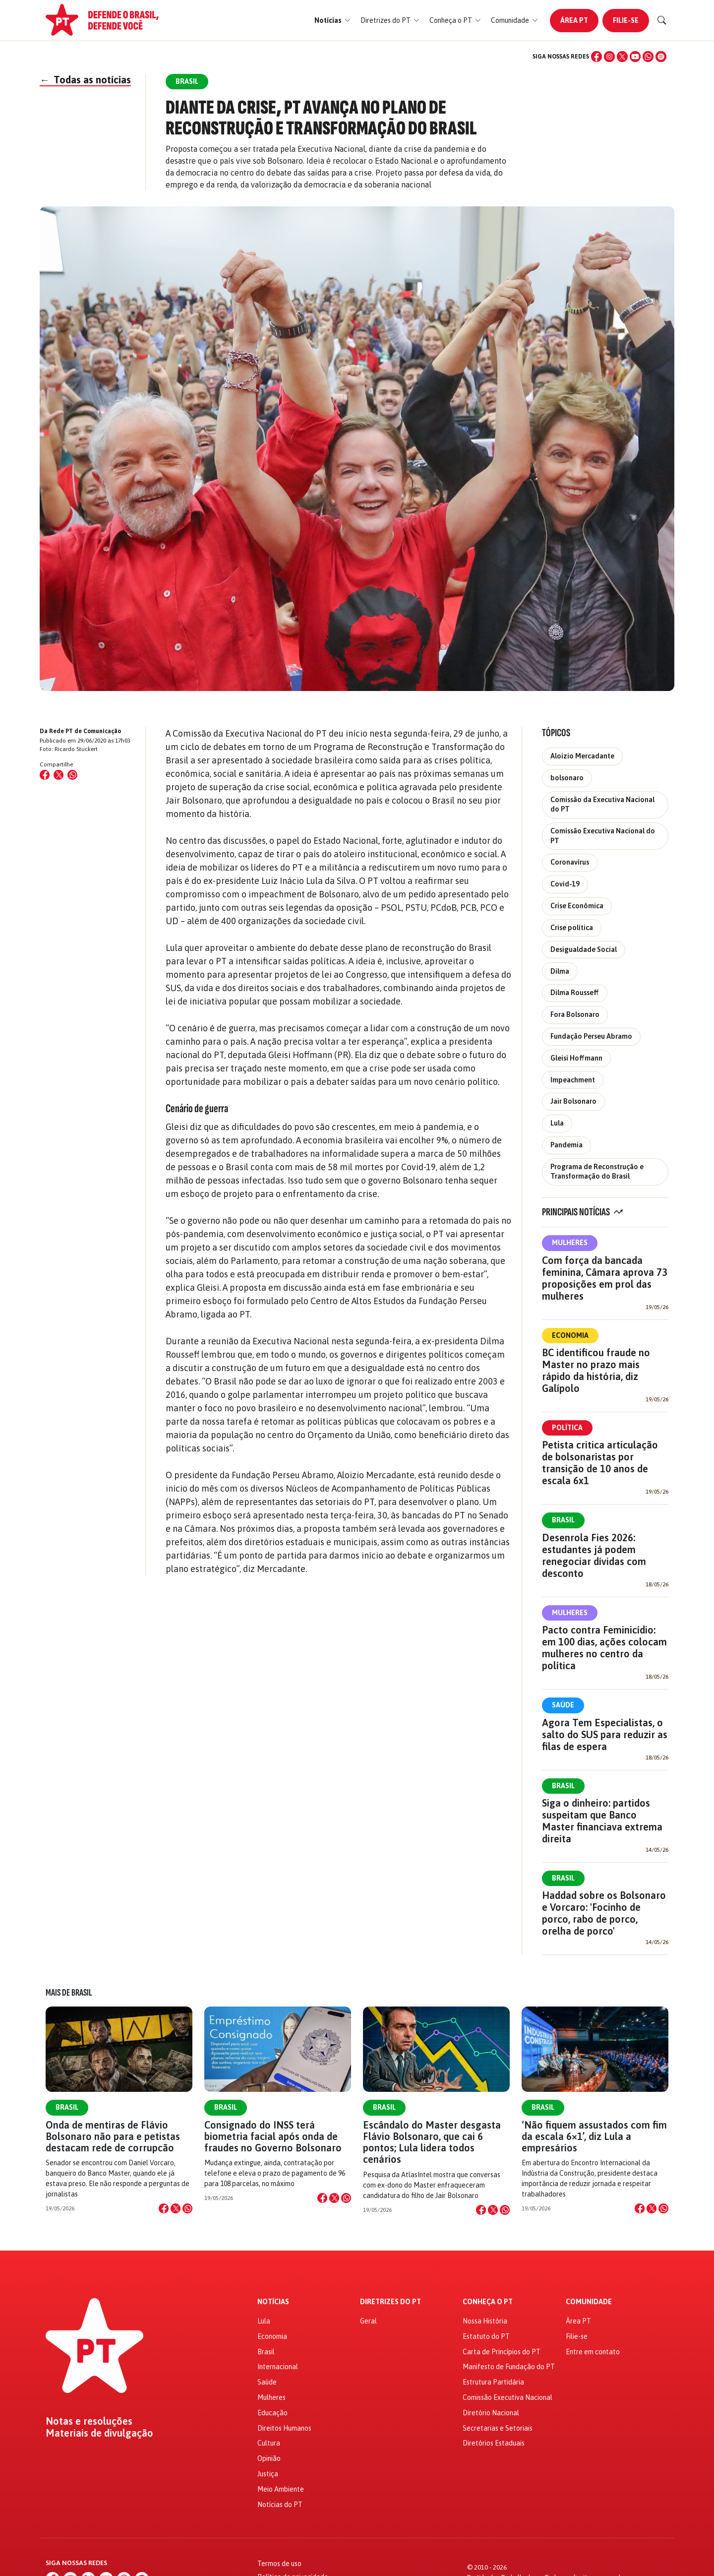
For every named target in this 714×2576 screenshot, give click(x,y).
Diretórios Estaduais (494, 2443)
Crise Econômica (576, 906)
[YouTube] (635, 56)
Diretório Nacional (491, 2413)
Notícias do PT (279, 2505)
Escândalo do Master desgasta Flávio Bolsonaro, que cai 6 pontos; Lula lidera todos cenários (432, 2142)
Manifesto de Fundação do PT (509, 2367)
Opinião (269, 2458)
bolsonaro (567, 778)
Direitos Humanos (284, 2428)
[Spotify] (660, 56)
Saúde (563, 1705)
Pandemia (566, 1145)
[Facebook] (596, 56)
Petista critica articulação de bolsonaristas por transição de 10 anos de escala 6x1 (600, 1462)
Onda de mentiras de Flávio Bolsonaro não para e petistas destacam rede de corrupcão (113, 2136)
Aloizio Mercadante (582, 756)
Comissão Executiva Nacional (507, 2397)
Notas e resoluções (89, 2421)
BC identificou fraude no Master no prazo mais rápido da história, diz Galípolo (596, 1370)
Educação (272, 2413)
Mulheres (570, 1243)
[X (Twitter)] (622, 56)
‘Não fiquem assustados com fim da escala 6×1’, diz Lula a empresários (594, 2136)
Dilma (559, 971)
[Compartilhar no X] (175, 2208)
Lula (557, 1123)
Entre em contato (593, 2352)
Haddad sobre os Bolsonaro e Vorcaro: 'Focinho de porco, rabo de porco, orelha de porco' (604, 1913)
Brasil (563, 1520)
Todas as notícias (85, 79)
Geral (368, 2321)
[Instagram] (609, 56)
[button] (332, 20)
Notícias (273, 2302)
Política (567, 1428)
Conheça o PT (488, 2302)
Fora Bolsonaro (574, 1014)
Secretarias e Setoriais (498, 2428)
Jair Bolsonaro (573, 1101)
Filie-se (626, 20)
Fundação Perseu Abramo (591, 1036)
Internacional (277, 2367)
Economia (570, 1335)
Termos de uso (279, 2564)
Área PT (574, 20)
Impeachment (572, 1080)
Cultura (268, 2443)
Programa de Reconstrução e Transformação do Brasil (597, 1171)
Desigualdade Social (583, 949)
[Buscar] (662, 20)
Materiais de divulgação (99, 2433)
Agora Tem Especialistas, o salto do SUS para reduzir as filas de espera (604, 1734)
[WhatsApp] (648, 56)
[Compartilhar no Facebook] (45, 775)
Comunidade (589, 2302)
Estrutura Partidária (493, 2382)
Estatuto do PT (486, 2336)
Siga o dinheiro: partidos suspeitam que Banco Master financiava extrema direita (602, 1820)
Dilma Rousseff (574, 993)
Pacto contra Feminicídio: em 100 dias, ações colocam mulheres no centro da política (604, 1647)
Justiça (267, 2474)
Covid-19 (565, 884)
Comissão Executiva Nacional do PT (602, 835)
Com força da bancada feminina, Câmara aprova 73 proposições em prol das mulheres (604, 1278)
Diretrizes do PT (390, 2302)
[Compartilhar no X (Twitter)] (58, 775)
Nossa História (485, 2321)
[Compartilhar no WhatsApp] (72, 775)
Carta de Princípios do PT (501, 2352)
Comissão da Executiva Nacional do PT (602, 804)
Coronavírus (569, 862)
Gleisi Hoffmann (576, 1058)
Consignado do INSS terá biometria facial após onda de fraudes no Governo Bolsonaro (273, 2136)
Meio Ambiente (280, 2489)
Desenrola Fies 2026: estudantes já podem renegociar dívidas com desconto (594, 1555)
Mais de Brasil (69, 1993)
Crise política (571, 928)
